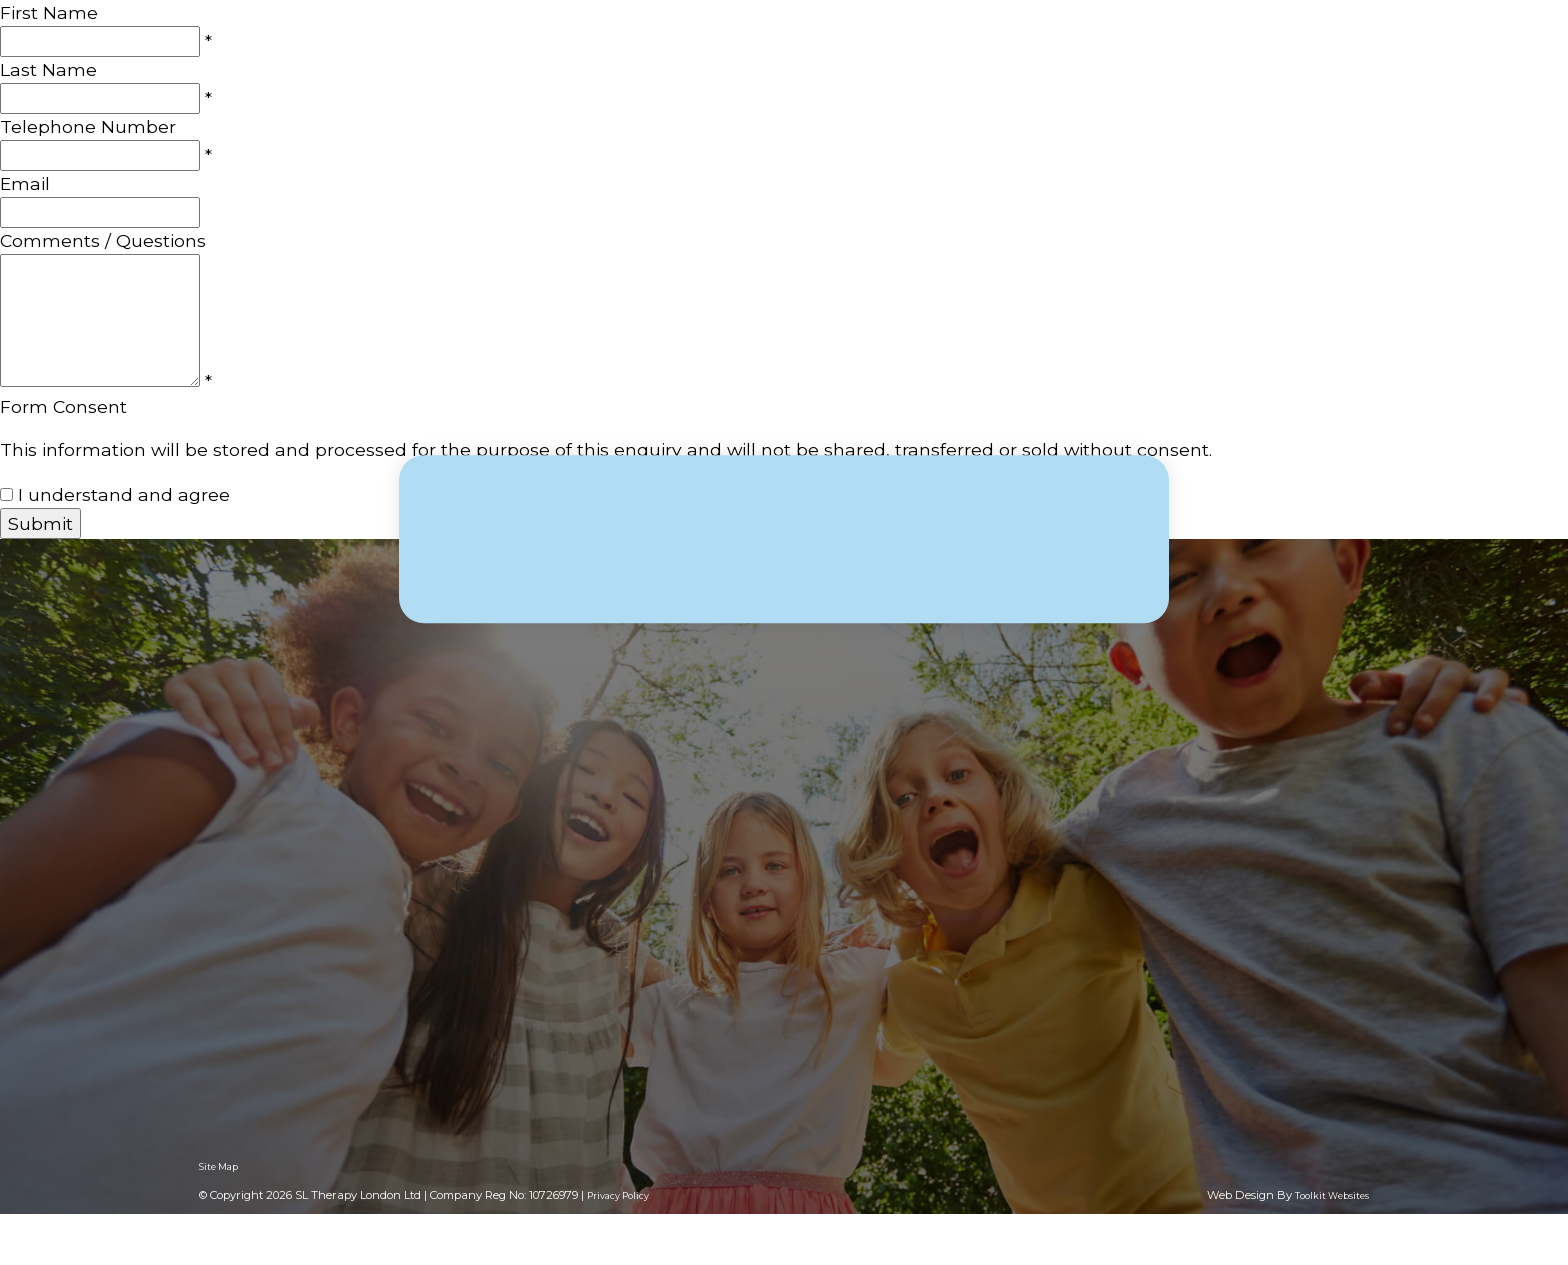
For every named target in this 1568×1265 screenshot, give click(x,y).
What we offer (907, 59)
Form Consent (63, 406)
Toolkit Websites (1332, 1195)
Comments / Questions (103, 240)
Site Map (218, 1166)
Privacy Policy (618, 1195)
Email (25, 183)
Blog (1248, 59)
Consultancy (1056, 59)
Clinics (1170, 59)
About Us (772, 59)
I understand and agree (124, 494)
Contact (1334, 59)
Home (673, 59)
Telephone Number (88, 126)
